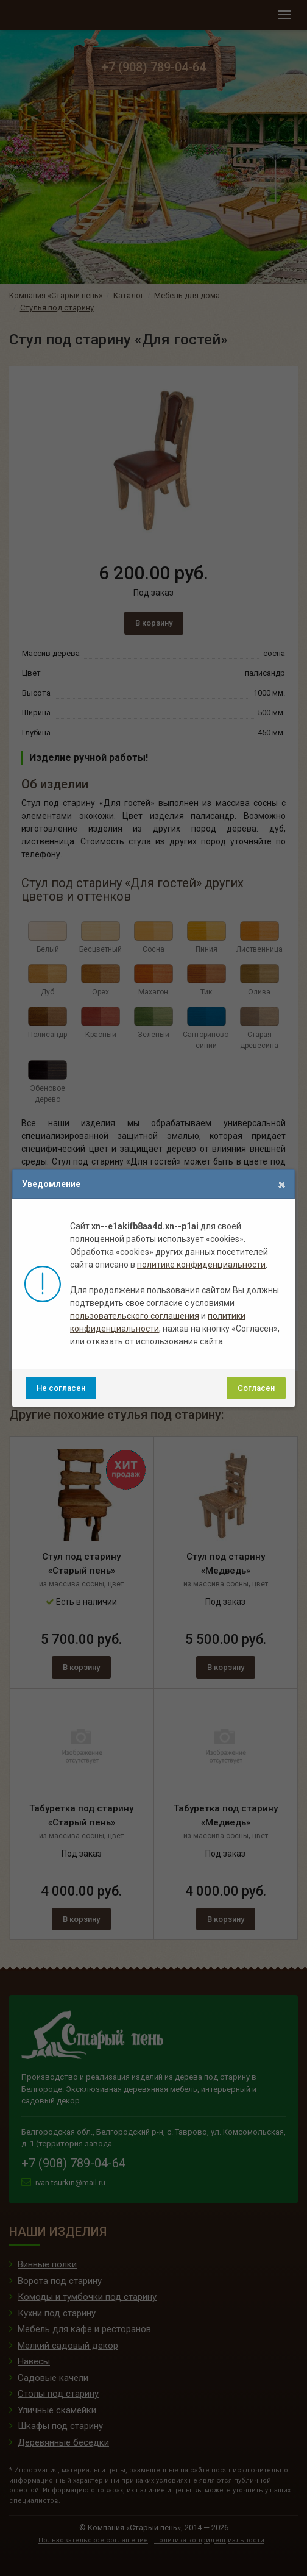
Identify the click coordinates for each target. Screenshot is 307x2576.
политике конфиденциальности (201, 1264)
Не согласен (61, 1388)
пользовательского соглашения (134, 1316)
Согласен (256, 1388)
